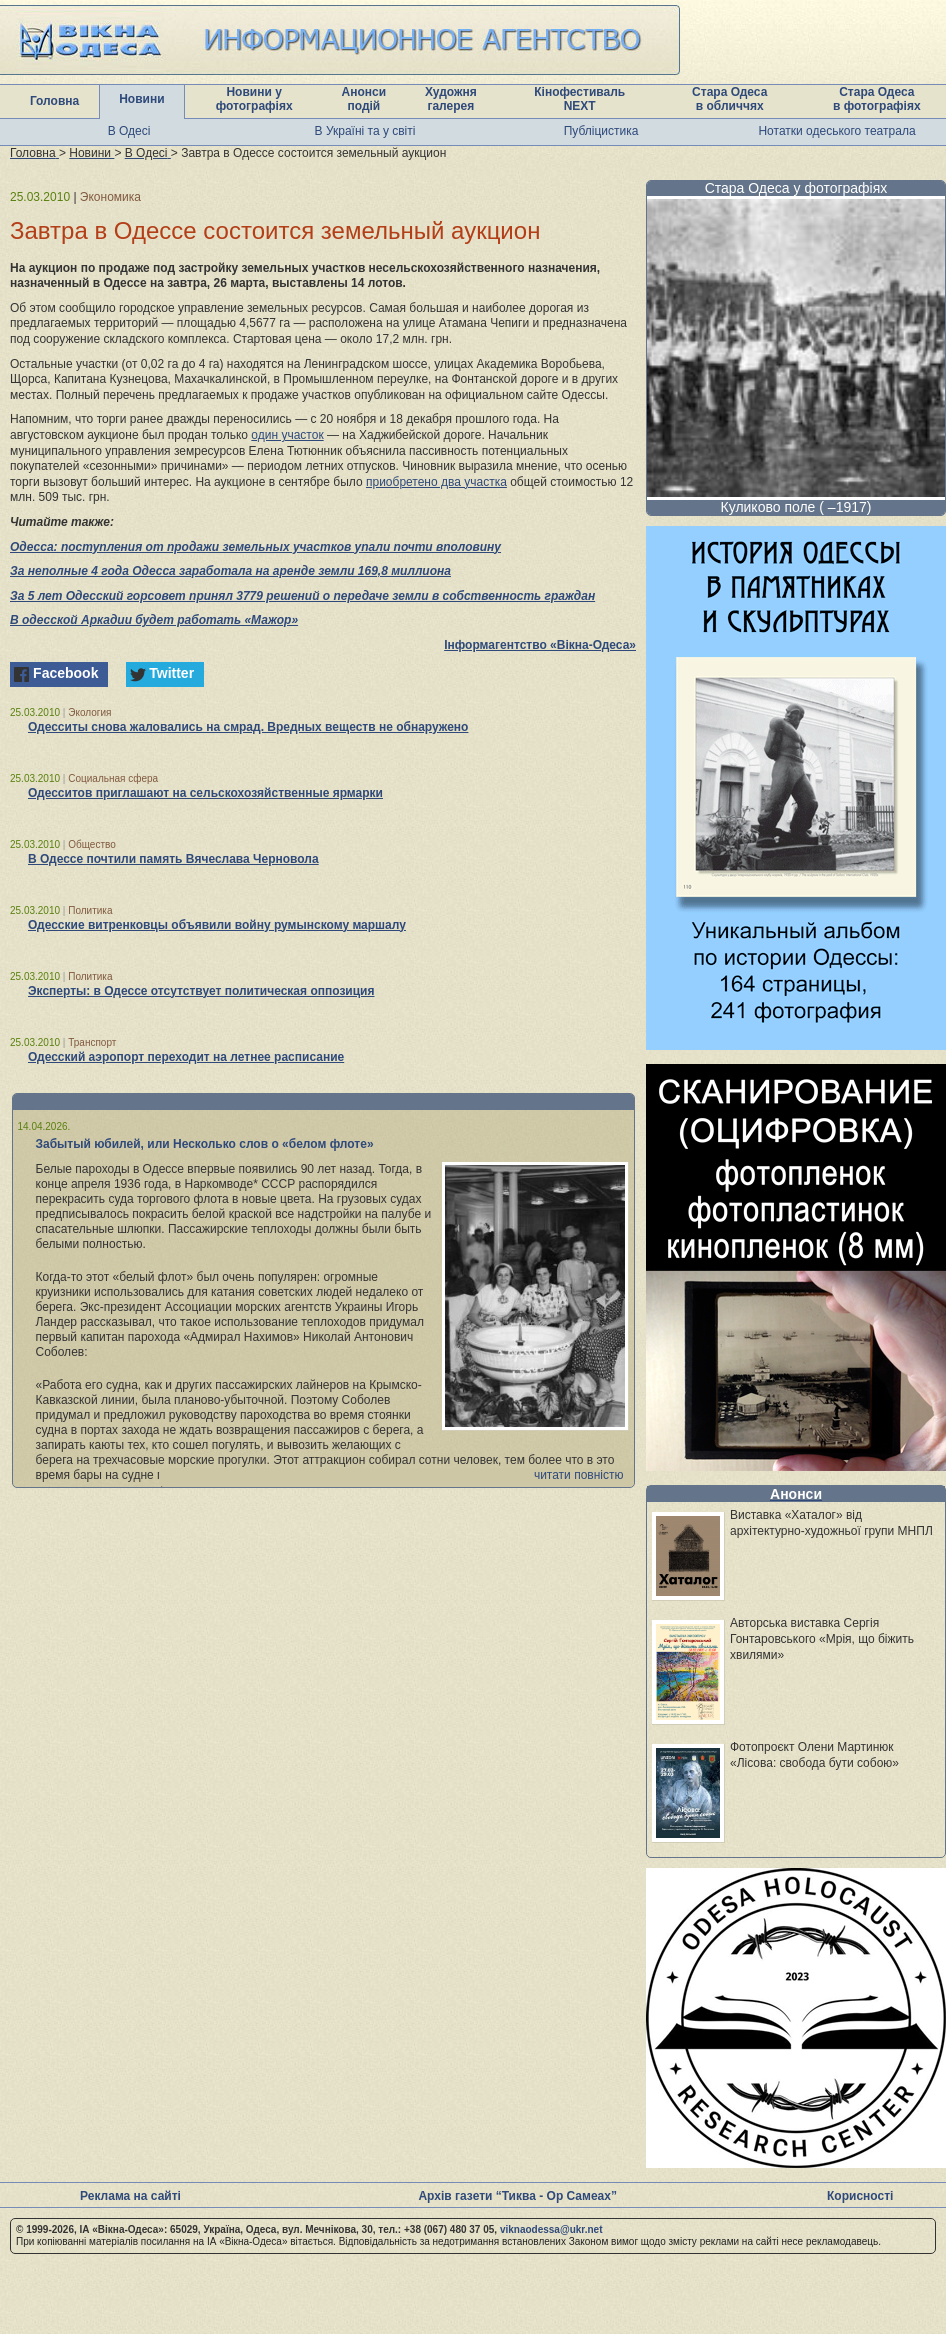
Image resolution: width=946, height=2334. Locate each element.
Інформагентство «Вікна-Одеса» (540, 645)
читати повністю (579, 1475)
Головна (54, 101)
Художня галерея (451, 99)
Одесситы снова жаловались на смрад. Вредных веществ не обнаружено (248, 727)
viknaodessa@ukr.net (551, 2229)
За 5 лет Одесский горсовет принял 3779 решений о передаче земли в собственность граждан (302, 596)
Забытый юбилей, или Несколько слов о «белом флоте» (205, 1144)
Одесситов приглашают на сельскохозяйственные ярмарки (205, 793)
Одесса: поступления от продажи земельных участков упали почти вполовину (255, 547)
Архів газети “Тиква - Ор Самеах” (517, 2196)
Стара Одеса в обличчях (729, 99)
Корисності (860, 2196)
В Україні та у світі (365, 131)
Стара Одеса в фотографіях (877, 99)
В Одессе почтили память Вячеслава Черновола (173, 859)
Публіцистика (601, 131)
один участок (287, 435)
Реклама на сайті (130, 2196)
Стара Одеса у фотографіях (796, 188)
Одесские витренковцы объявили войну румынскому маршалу (217, 925)
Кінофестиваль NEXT (579, 99)
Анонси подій (364, 99)
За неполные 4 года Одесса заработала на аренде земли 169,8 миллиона (230, 571)
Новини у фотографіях (254, 99)
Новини (141, 99)
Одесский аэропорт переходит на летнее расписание (186, 1057)
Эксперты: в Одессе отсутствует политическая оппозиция (201, 991)
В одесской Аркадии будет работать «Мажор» (154, 620)
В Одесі (129, 131)
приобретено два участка (436, 482)
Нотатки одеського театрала (836, 131)
